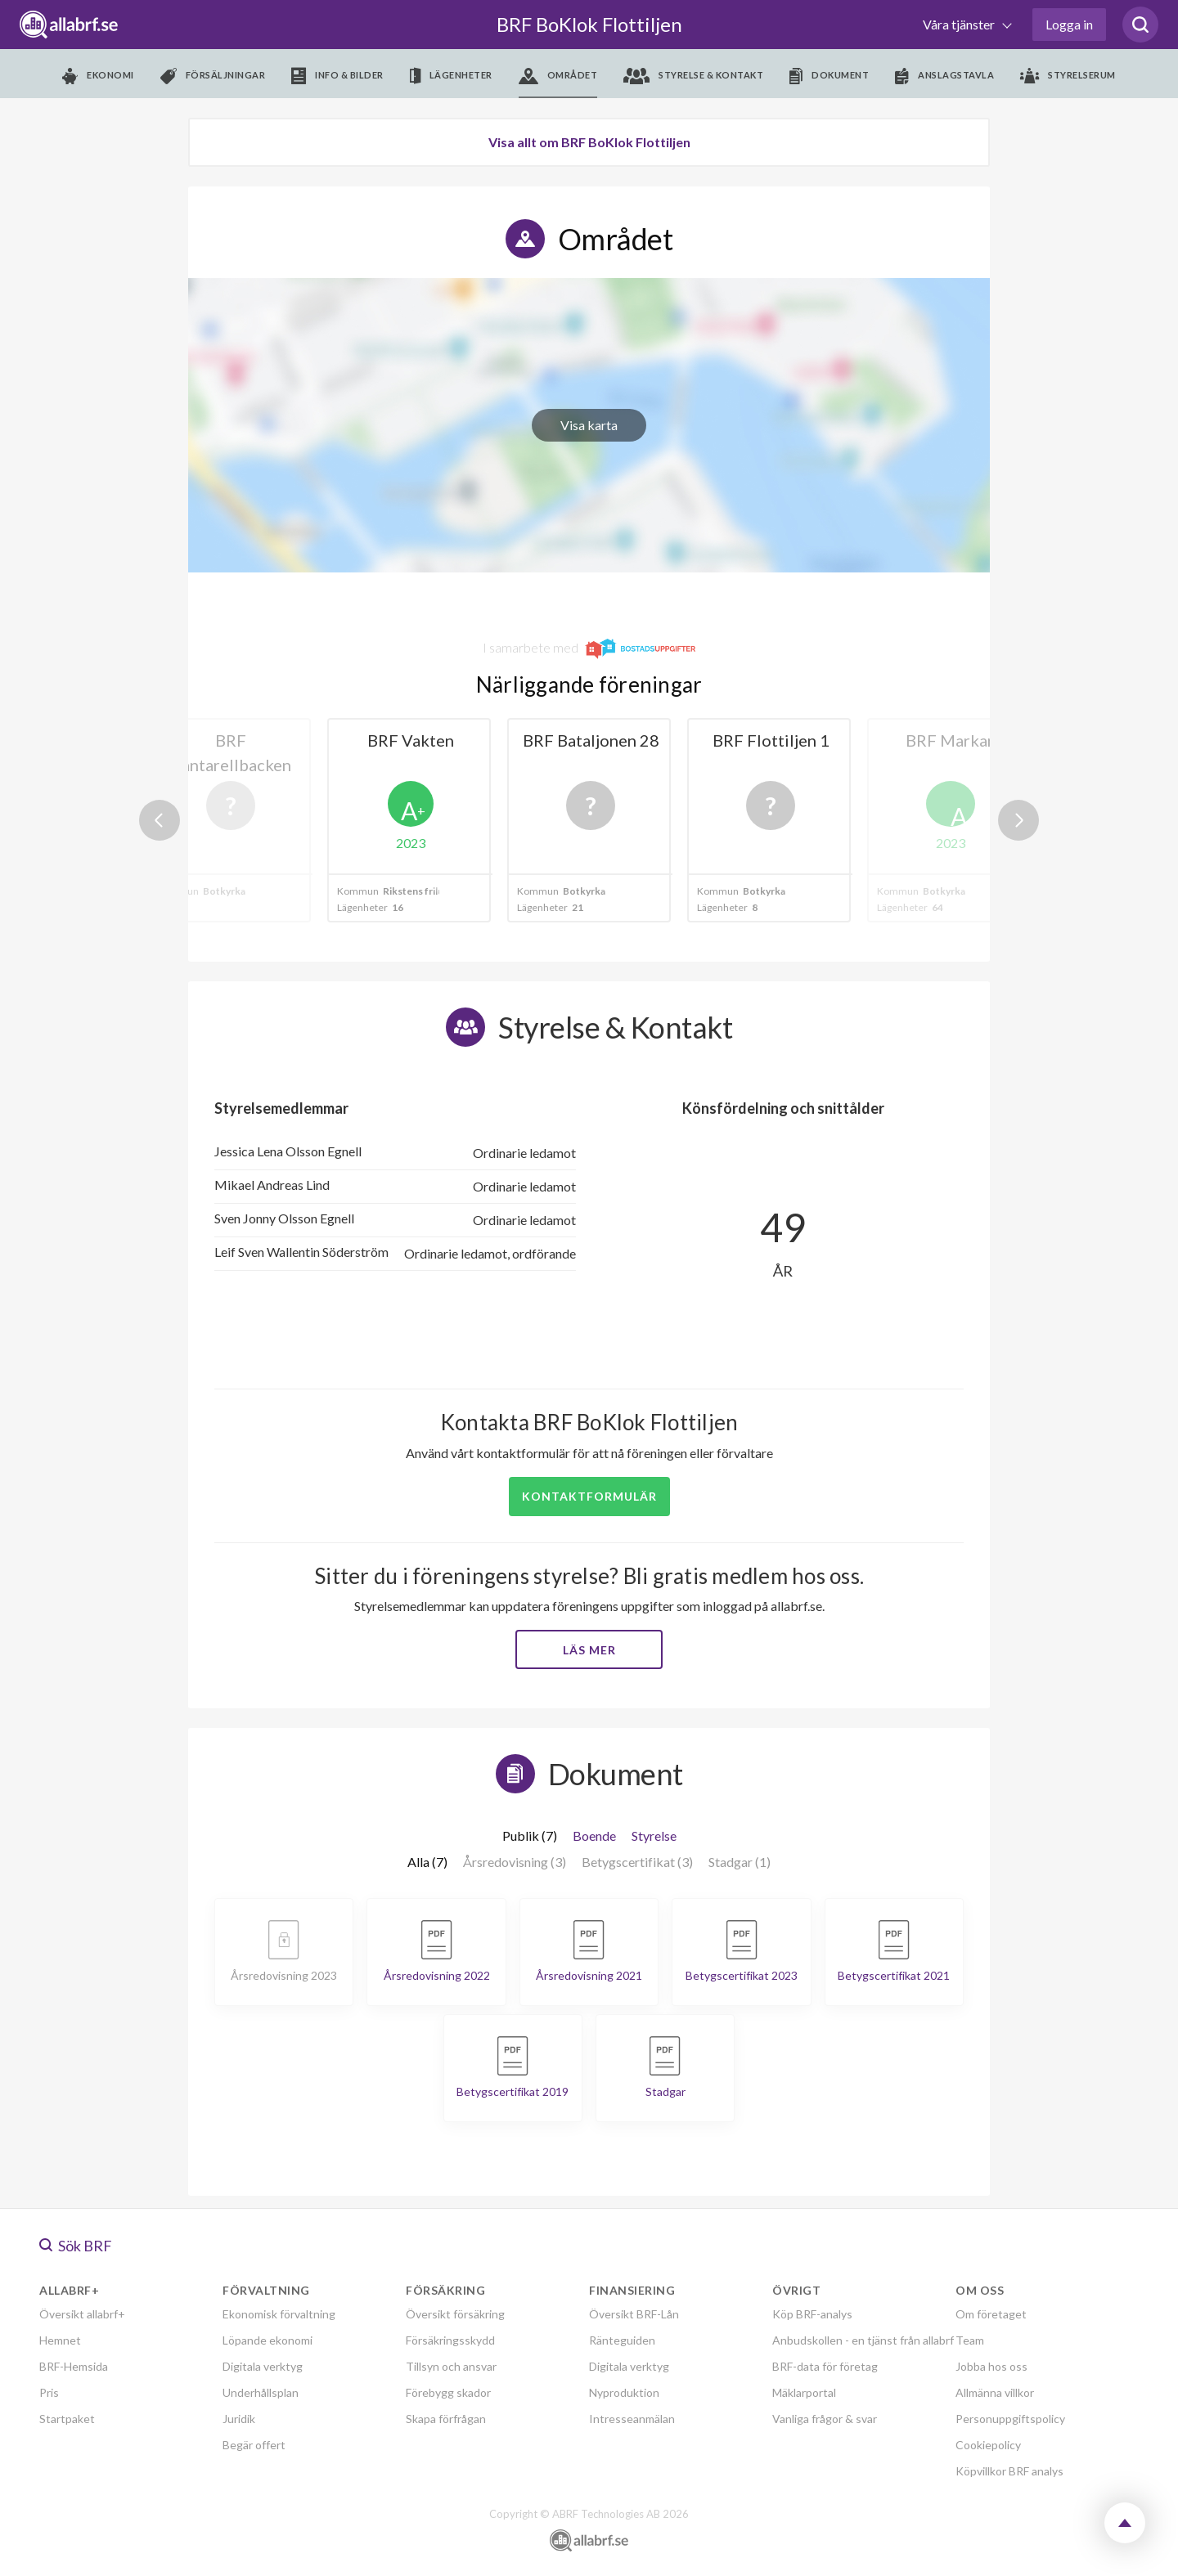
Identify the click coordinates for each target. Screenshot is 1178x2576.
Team (969, 2340)
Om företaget (991, 2314)
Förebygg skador (448, 2392)
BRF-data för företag (825, 2366)
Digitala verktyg (263, 2366)
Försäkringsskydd (450, 2340)
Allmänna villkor (994, 2392)
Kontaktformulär (589, 1496)
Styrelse (654, 1835)
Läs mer (589, 1650)
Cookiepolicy (988, 2445)
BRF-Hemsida (73, 2366)
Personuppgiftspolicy (1010, 2419)
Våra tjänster (960, 24)
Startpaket (67, 2419)
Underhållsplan (261, 2392)
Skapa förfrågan (446, 2419)
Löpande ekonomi (267, 2340)
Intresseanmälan (632, 2419)
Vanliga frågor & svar (824, 2419)
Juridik (239, 2419)
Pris (49, 2392)
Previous (159, 820)
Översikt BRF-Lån (634, 2314)
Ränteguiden (622, 2340)
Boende (594, 1835)
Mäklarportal (804, 2392)
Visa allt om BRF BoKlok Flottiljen (589, 142)
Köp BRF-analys (812, 2314)
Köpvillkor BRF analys (1009, 2471)
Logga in (1069, 24)
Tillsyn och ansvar (451, 2366)
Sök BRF (75, 2246)
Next (1018, 820)
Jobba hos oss (991, 2366)
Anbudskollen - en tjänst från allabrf (863, 2340)
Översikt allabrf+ (82, 2314)
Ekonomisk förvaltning (279, 2314)
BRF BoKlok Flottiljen (589, 24)
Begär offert (254, 2445)
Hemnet (60, 2340)
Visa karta (589, 425)
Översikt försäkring (455, 2314)
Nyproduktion (624, 2392)
